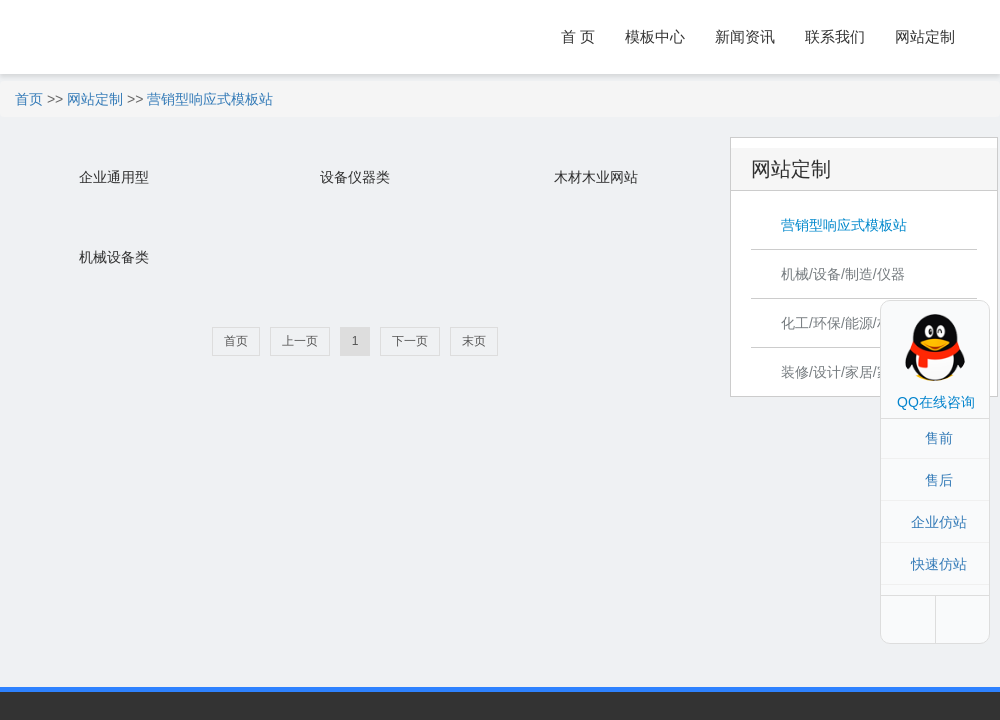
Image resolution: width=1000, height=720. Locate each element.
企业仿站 (939, 522)
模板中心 (655, 36)
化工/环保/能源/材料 (843, 323)
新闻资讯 (745, 36)
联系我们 (835, 36)
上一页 (300, 341)
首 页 (578, 36)
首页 (29, 99)
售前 (939, 438)
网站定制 (925, 36)
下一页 (410, 341)
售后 (939, 480)
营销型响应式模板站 (210, 99)
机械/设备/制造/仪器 (843, 274)
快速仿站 (939, 564)
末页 (474, 341)
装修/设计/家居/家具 (843, 372)
